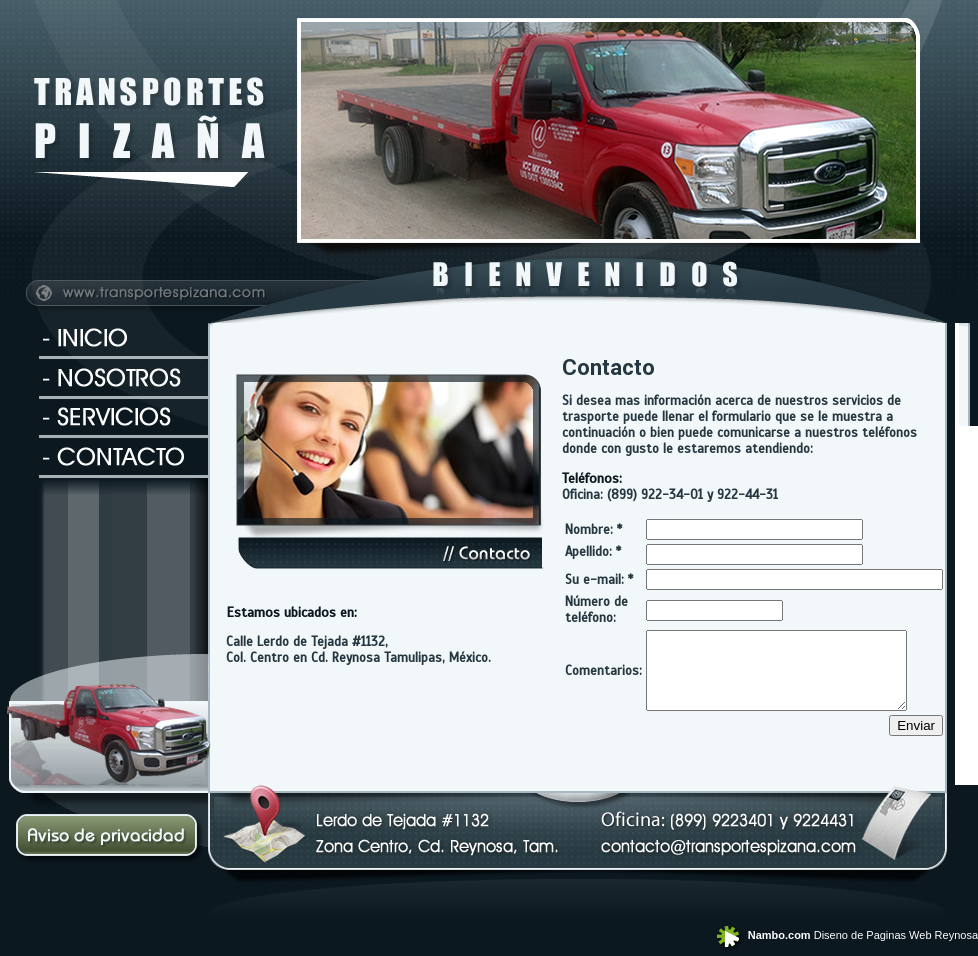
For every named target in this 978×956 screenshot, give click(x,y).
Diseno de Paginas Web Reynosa (845, 935)
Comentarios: (603, 678)
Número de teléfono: (596, 610)
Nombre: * (593, 530)
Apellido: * (593, 552)
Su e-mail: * (599, 580)
